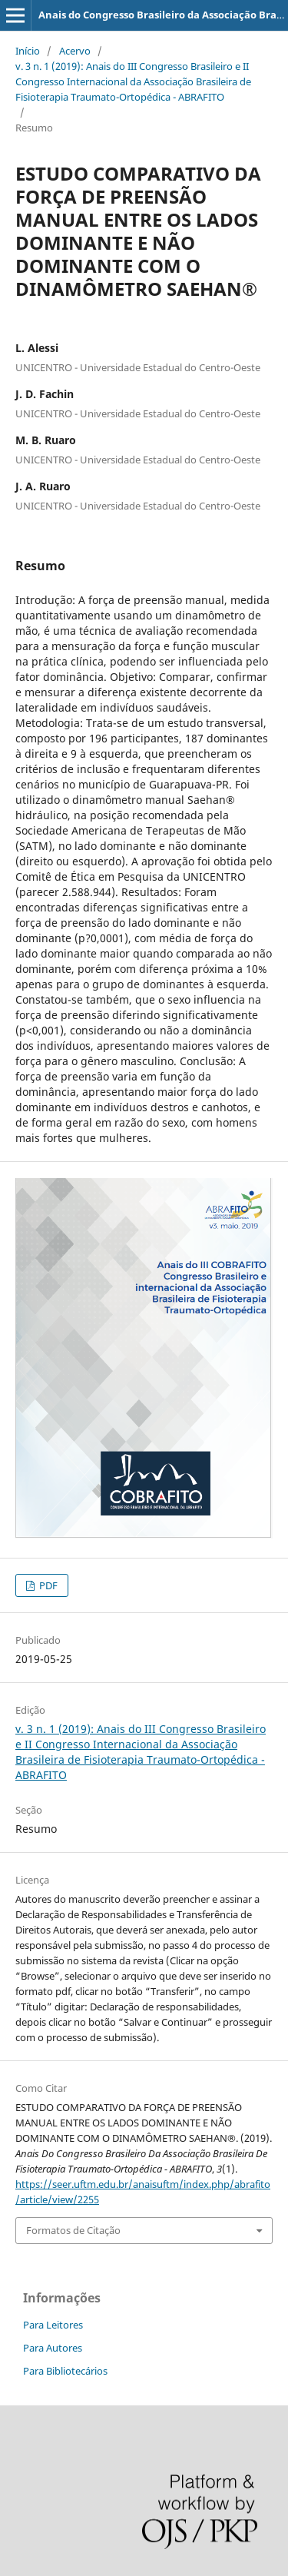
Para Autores (52, 2348)
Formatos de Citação (73, 2230)
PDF (47, 1585)
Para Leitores (53, 2325)
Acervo (75, 51)
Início (27, 51)
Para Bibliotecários (65, 2371)
